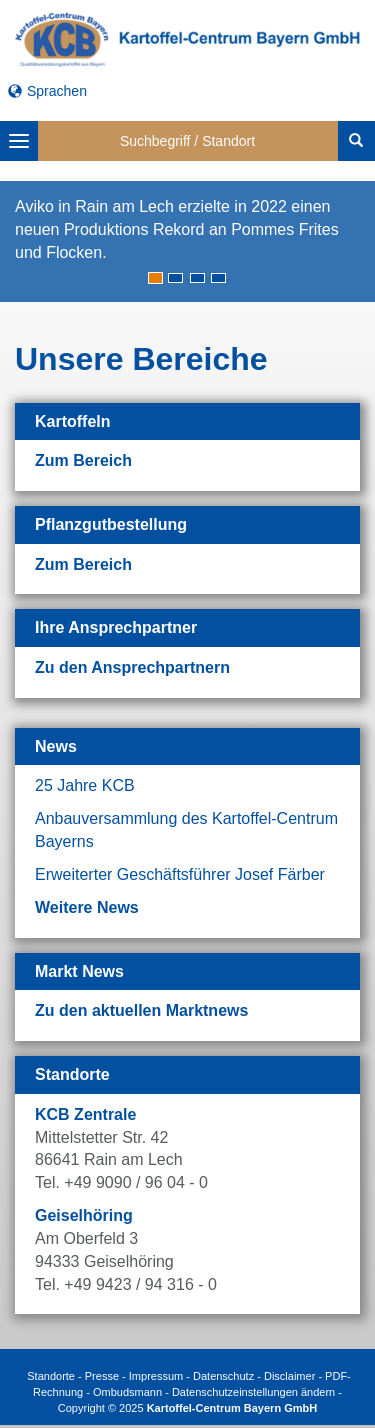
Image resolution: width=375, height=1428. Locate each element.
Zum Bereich (83, 460)
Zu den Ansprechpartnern (132, 667)
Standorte (51, 1376)
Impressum (156, 1376)
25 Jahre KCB (85, 785)
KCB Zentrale (85, 1114)
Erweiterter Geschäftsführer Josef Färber (180, 874)
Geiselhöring (84, 1215)
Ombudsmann (127, 1392)
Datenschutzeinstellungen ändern (253, 1392)
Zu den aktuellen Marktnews (141, 1010)
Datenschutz (223, 1376)
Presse (102, 1376)
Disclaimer (289, 1376)
